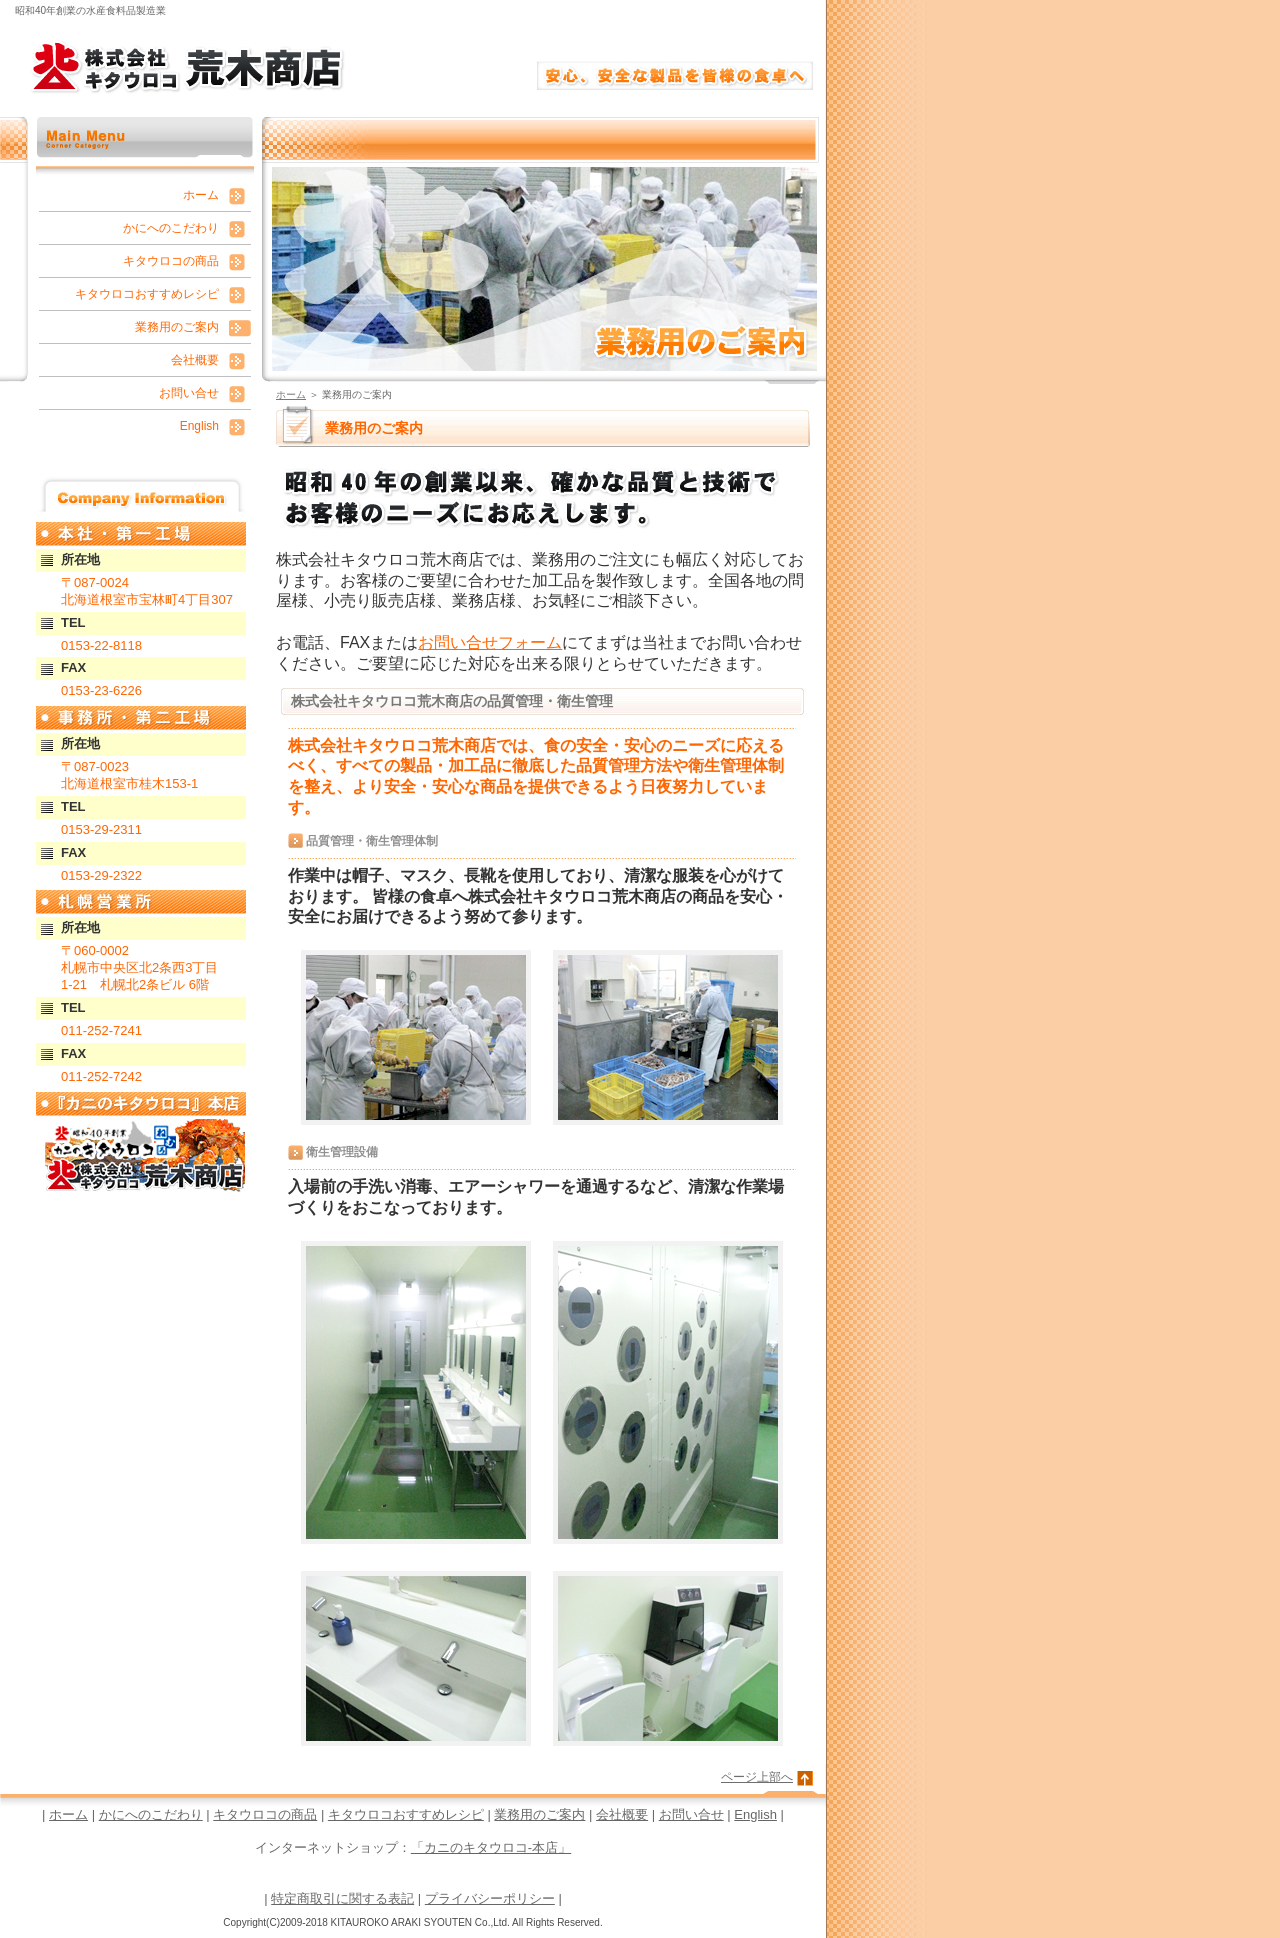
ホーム (291, 394)
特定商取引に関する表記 (342, 1898)
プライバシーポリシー (490, 1898)
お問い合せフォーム (490, 642)
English (199, 426)
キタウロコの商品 (171, 261)
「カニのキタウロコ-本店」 (491, 1847)
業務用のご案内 (177, 327)
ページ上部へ (757, 1777)
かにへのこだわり (171, 228)
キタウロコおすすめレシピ (147, 294)
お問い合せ (189, 393)
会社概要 (195, 360)
